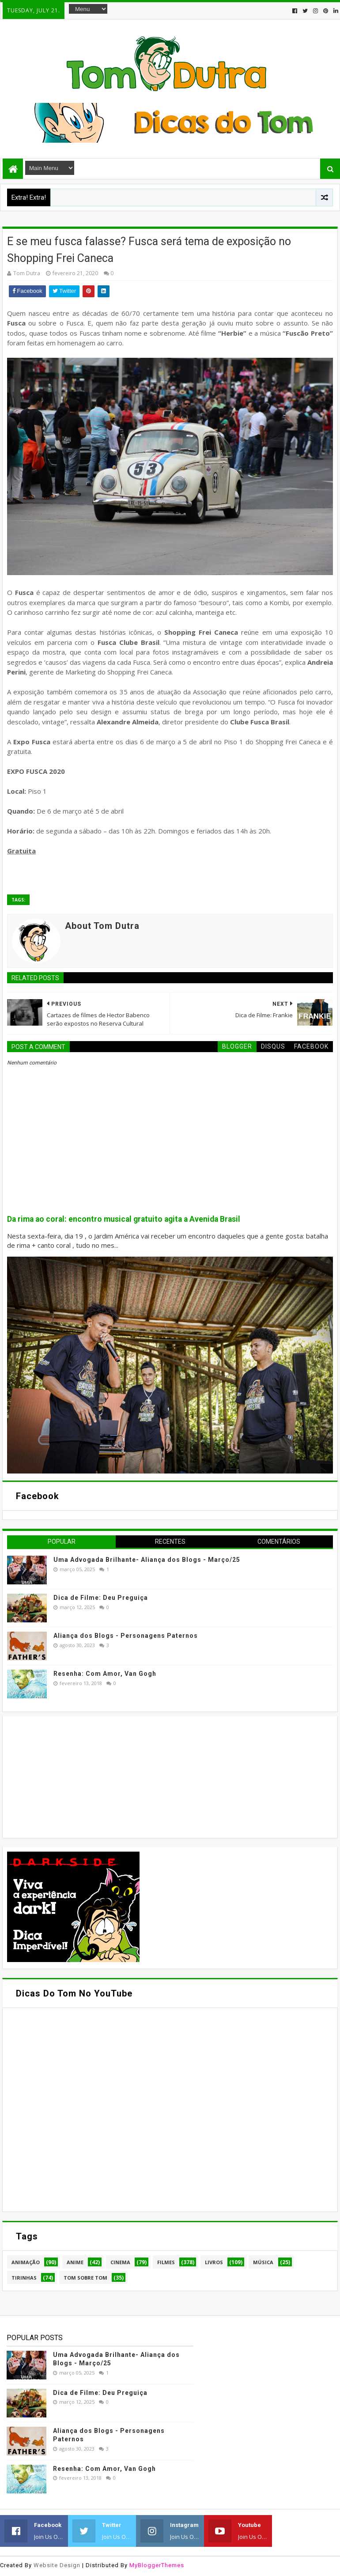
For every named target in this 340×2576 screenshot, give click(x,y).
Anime (75, 2262)
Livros (214, 2262)
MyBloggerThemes (156, 2565)
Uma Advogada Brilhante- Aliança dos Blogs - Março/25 (146, 1559)
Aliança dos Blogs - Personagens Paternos (125, 1635)
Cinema (120, 2262)
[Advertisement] (73, 1776)
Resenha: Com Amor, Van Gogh (104, 1673)
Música (263, 2262)
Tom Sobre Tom (85, 2277)
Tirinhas (24, 2277)
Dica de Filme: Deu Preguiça (100, 1597)
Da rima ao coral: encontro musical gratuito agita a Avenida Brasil (123, 1219)
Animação (25, 2262)
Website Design (57, 2565)
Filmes (166, 2262)
